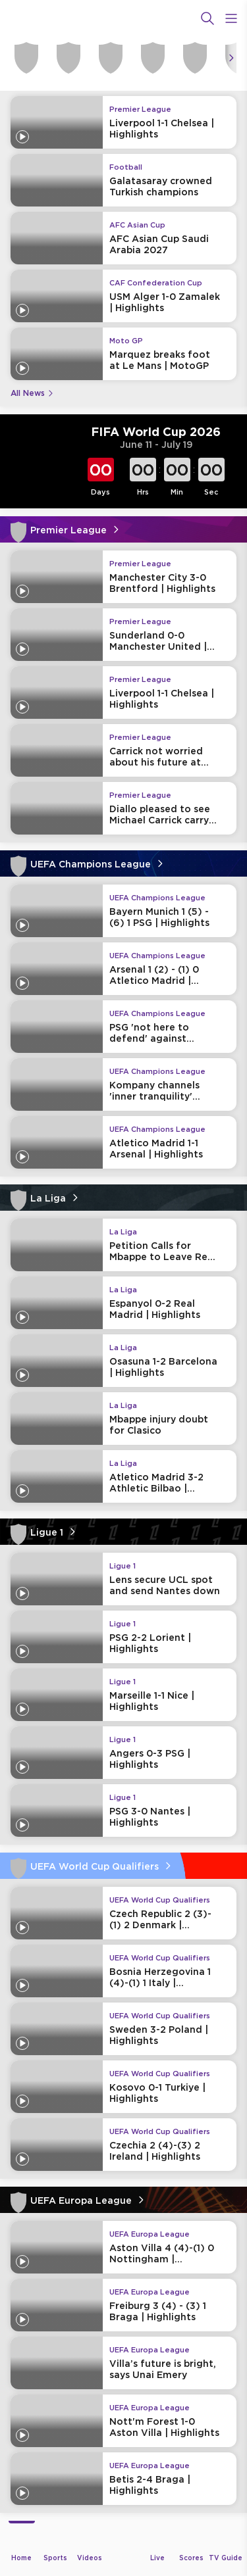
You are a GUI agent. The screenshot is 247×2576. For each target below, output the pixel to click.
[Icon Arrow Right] (231, 58)
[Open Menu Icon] (231, 18)
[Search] (207, 18)
